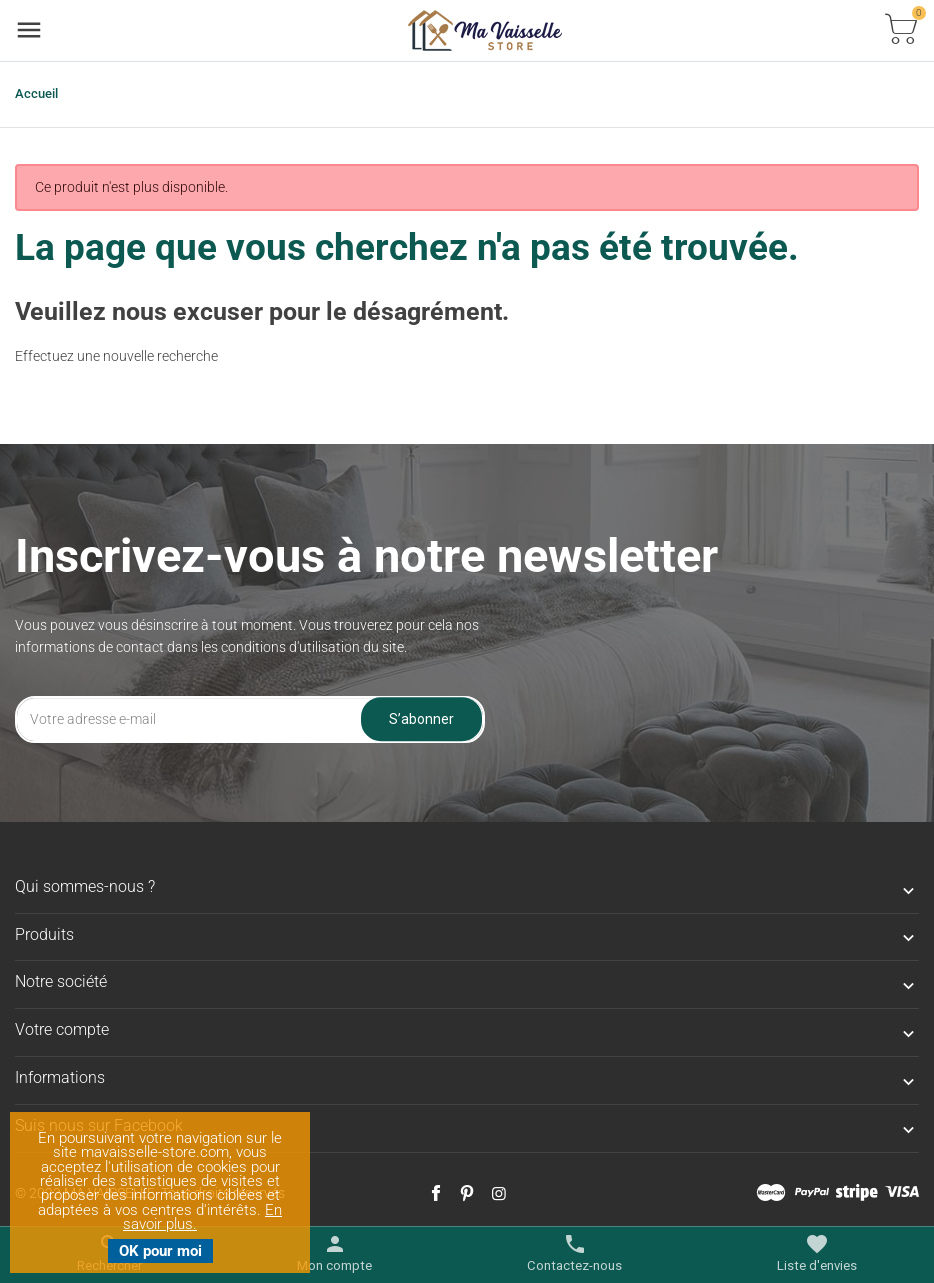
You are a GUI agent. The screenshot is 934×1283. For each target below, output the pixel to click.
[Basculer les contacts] (574, 1254)
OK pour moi (160, 1251)
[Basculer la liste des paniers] (901, 30)
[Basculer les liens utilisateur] (334, 1254)
